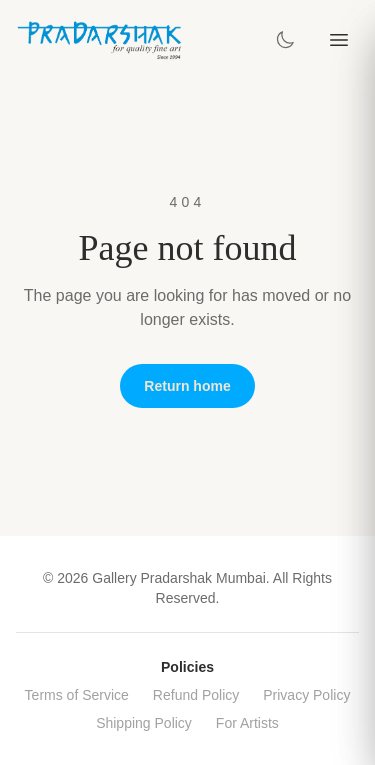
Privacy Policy (306, 695)
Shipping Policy (144, 723)
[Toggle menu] (339, 40)
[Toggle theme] (285, 40)
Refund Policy (196, 695)
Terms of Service (77, 695)
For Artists (247, 723)
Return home (187, 386)
